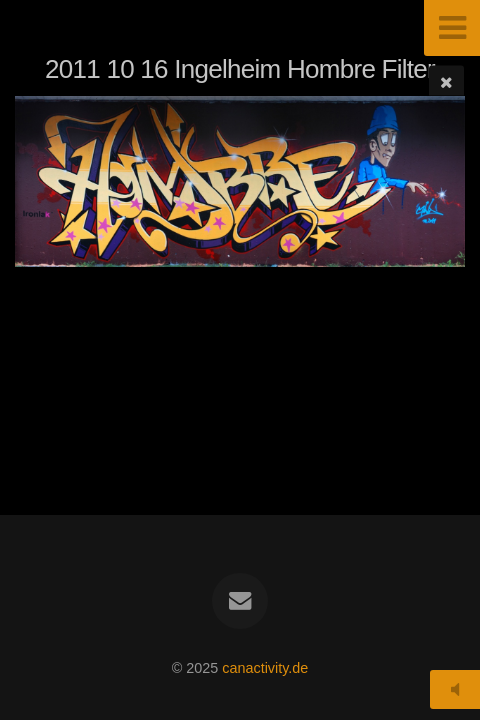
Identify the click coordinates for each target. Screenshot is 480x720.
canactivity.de (265, 668)
